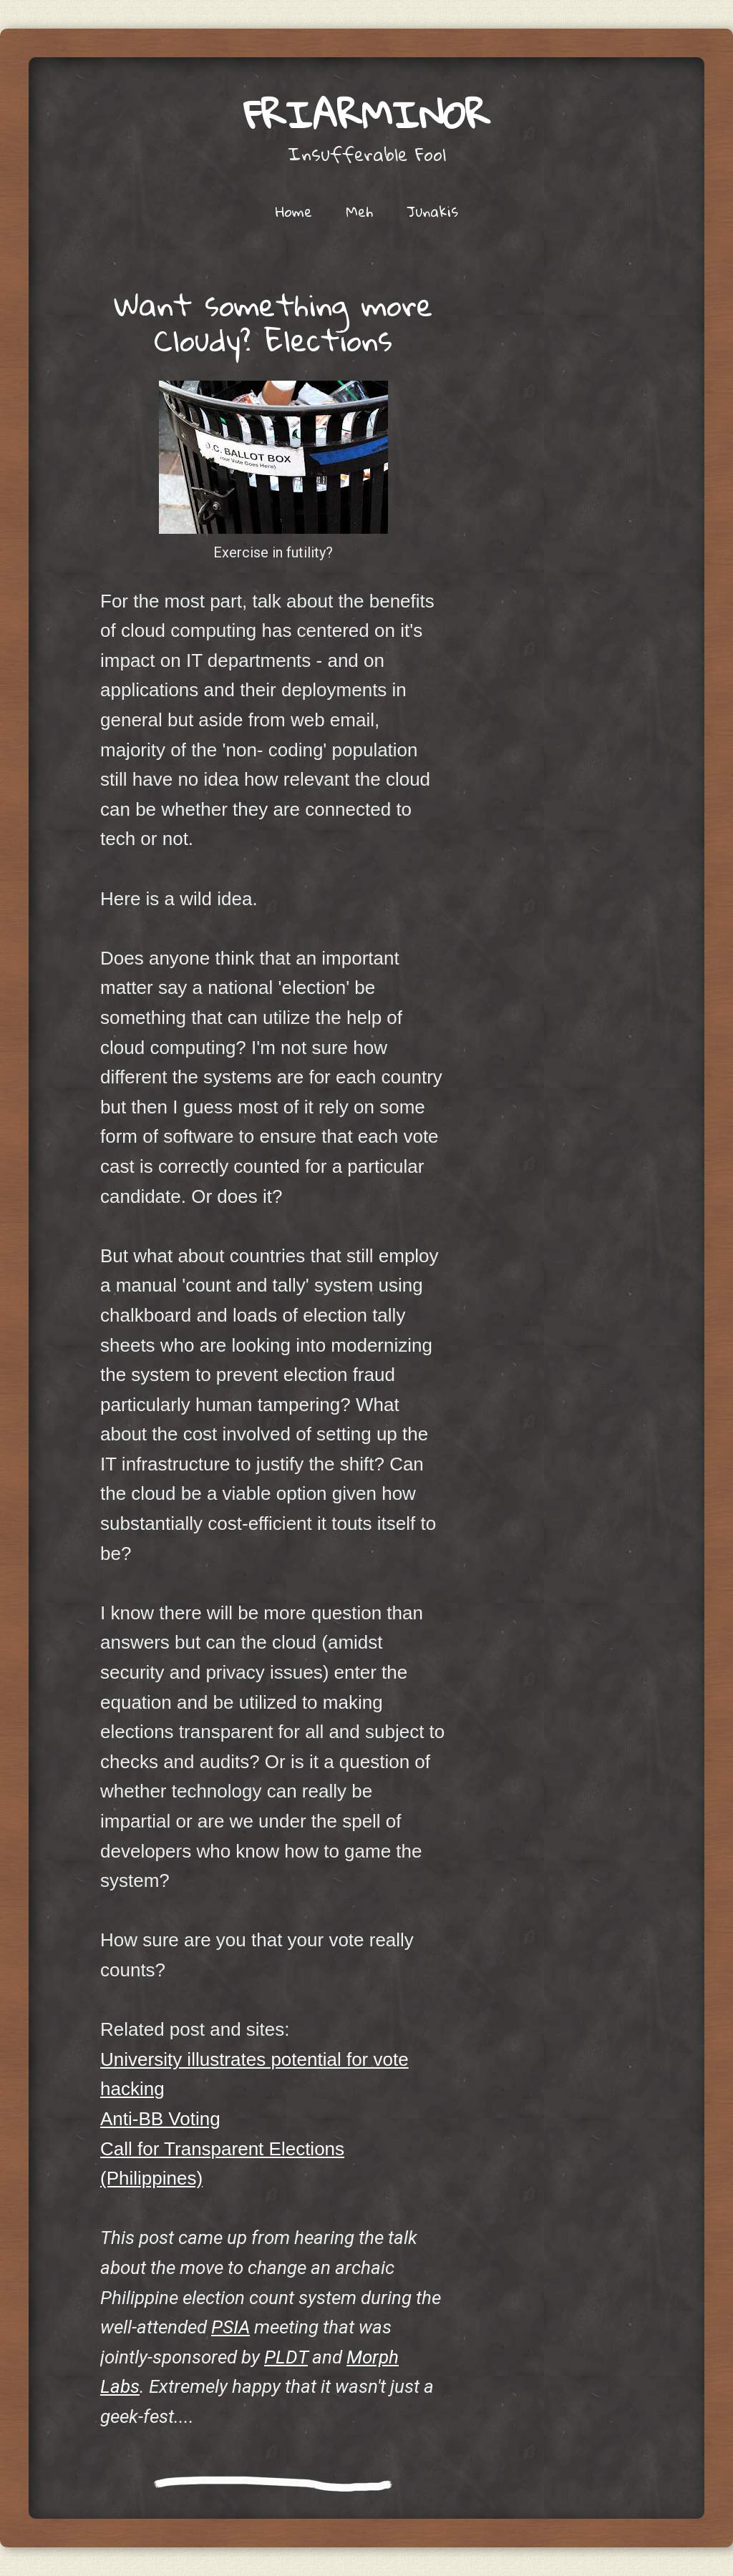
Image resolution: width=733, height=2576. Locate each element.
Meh (359, 211)
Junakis (432, 211)
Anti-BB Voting (160, 2118)
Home (294, 211)
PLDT (286, 2357)
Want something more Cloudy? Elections (273, 322)
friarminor (366, 114)
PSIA (230, 2327)
